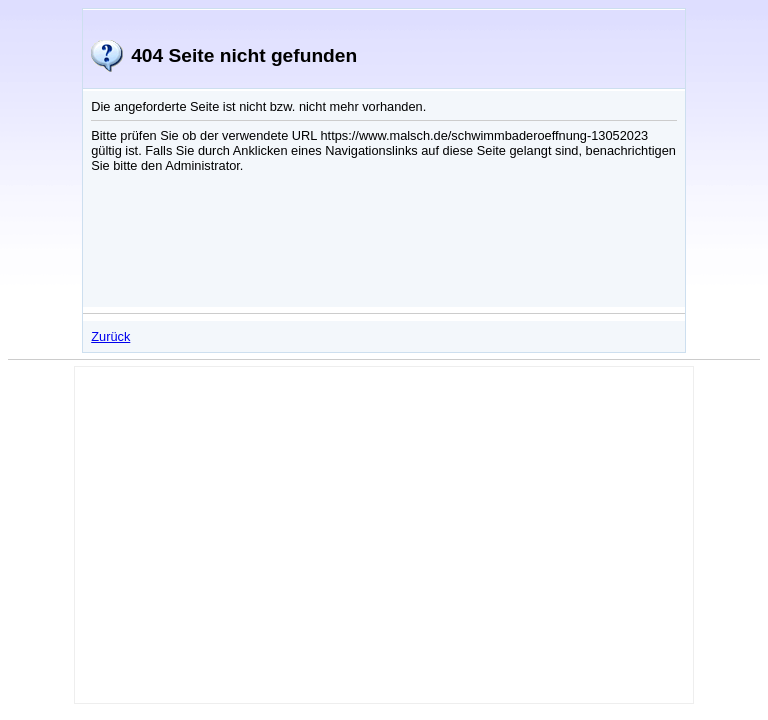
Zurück (110, 336)
